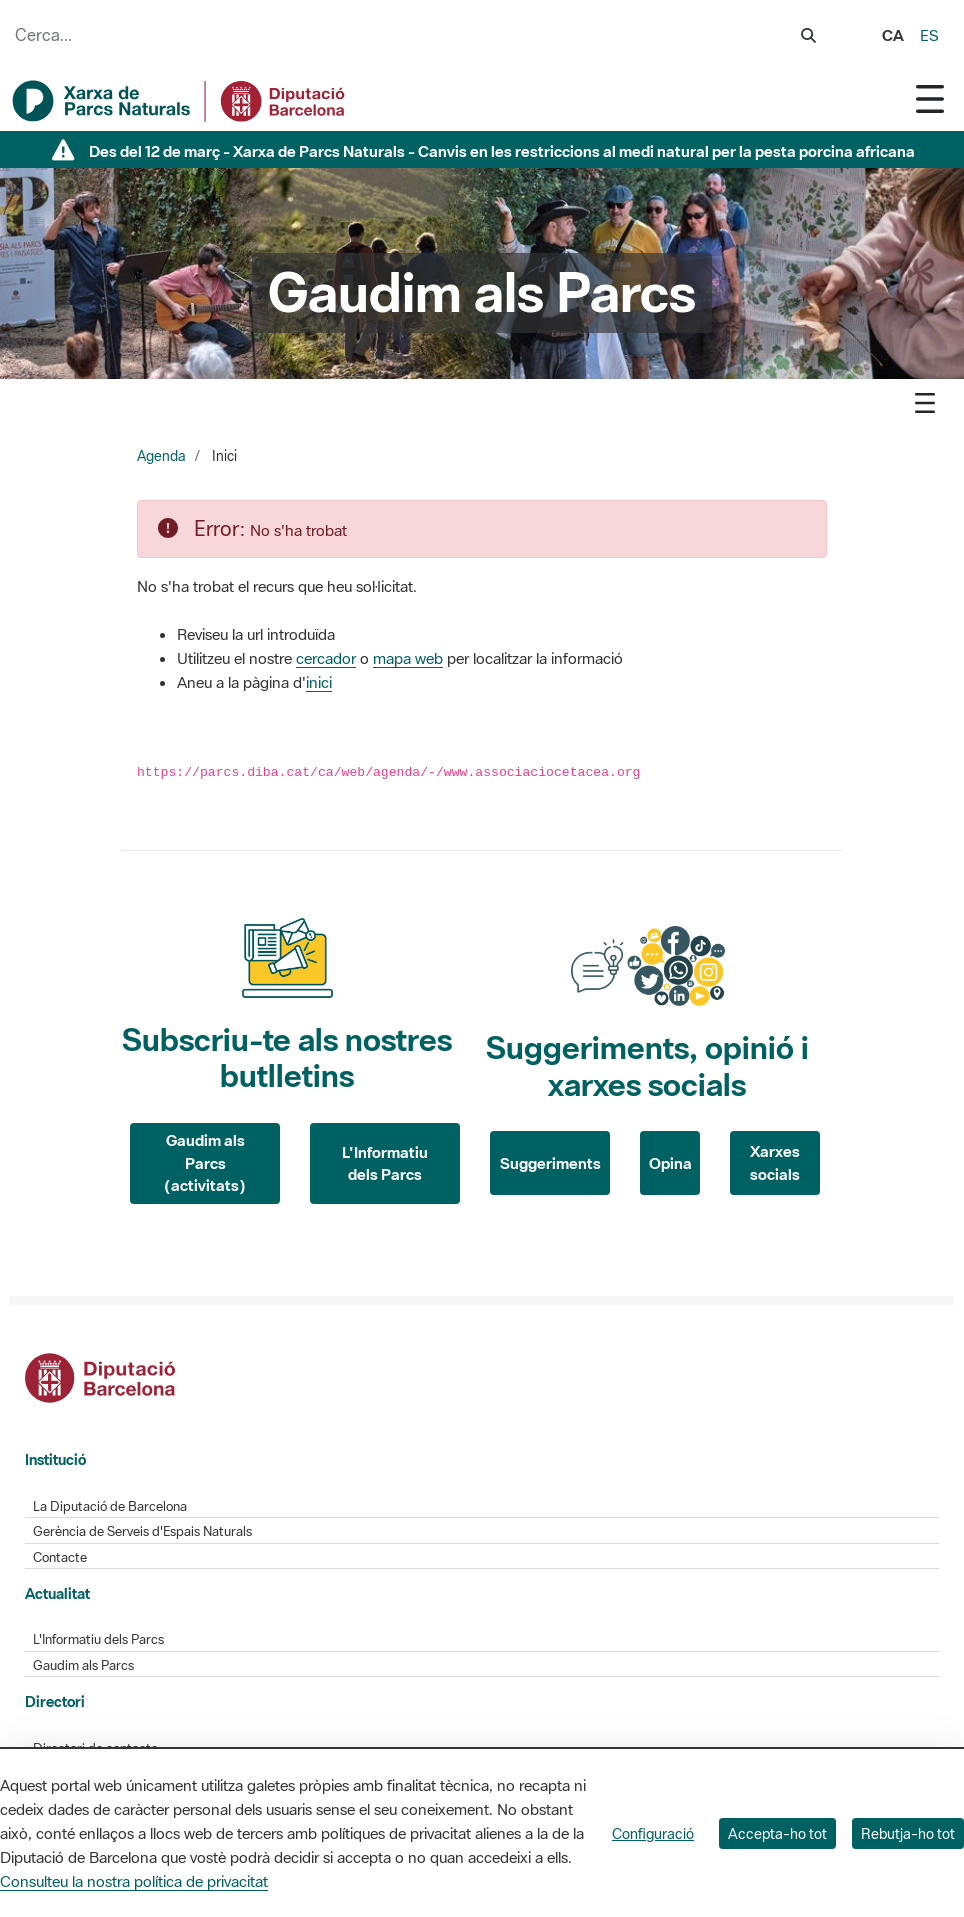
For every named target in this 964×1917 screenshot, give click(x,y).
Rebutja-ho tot (908, 1833)
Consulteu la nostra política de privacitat (134, 1881)
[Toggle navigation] (930, 98)
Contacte (60, 1557)
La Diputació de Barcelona (110, 1506)
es (929, 35)
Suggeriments (550, 1163)
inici (319, 682)
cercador (326, 658)
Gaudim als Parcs (83, 1665)
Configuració (653, 1833)
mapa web (408, 658)
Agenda (161, 456)
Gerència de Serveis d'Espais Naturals (142, 1531)
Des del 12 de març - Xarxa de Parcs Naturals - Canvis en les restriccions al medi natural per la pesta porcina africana (502, 151)
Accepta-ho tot (777, 1833)
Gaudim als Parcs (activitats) (205, 1162)
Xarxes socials (775, 1162)
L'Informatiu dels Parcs (385, 1163)
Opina (670, 1163)
